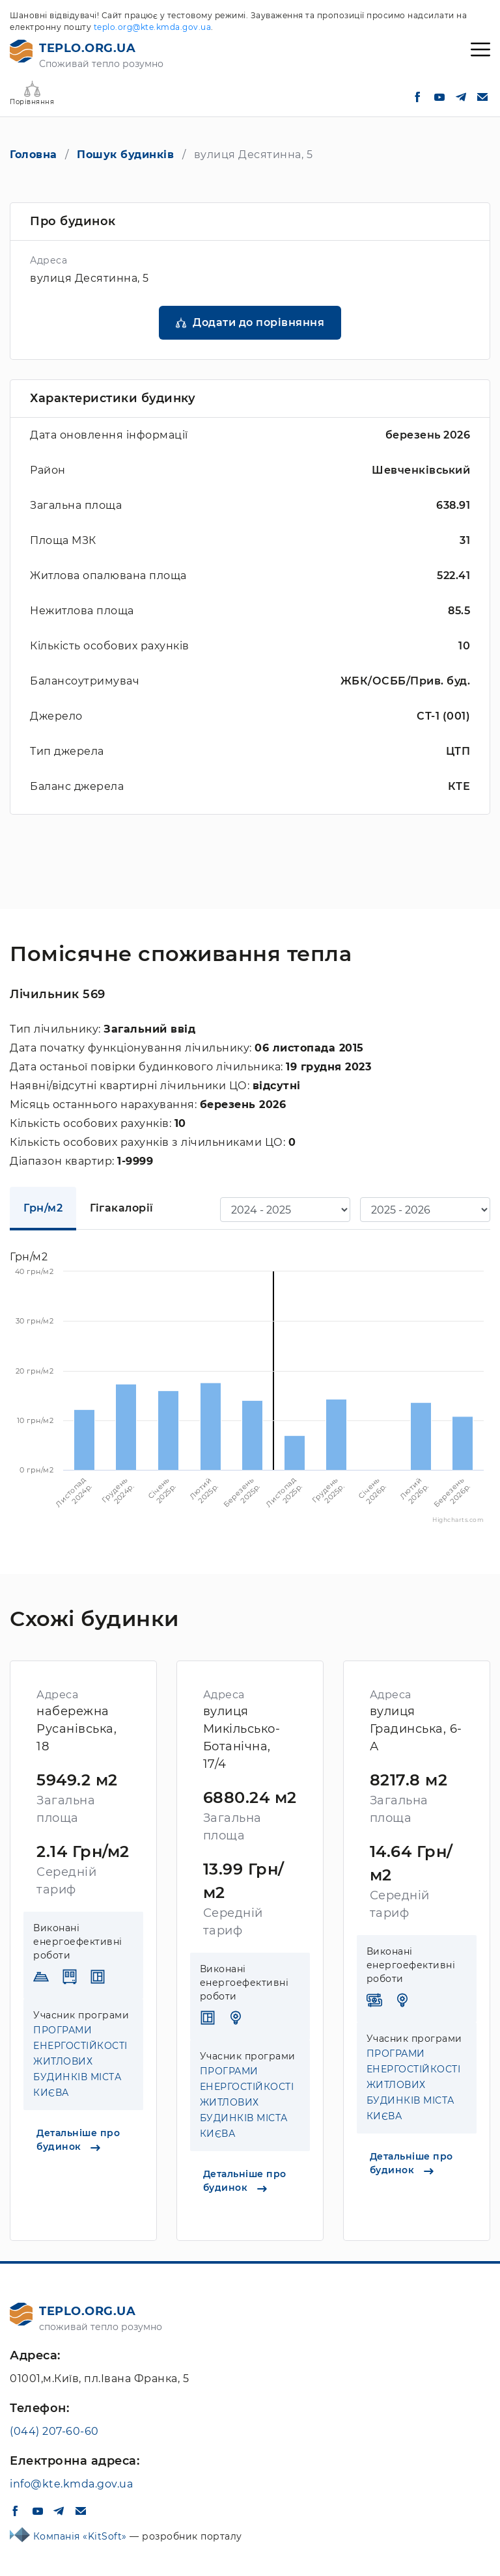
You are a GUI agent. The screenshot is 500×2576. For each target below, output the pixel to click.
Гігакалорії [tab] (122, 1208)
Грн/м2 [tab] (42, 1208)
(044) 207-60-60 (54, 2431)
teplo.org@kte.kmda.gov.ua (153, 27)
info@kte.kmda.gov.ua (71, 2484)
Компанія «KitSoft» (81, 2536)
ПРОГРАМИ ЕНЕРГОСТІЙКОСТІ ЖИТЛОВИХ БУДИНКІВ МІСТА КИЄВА (80, 2061)
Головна (33, 154)
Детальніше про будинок (78, 2139)
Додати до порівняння (258, 322)
